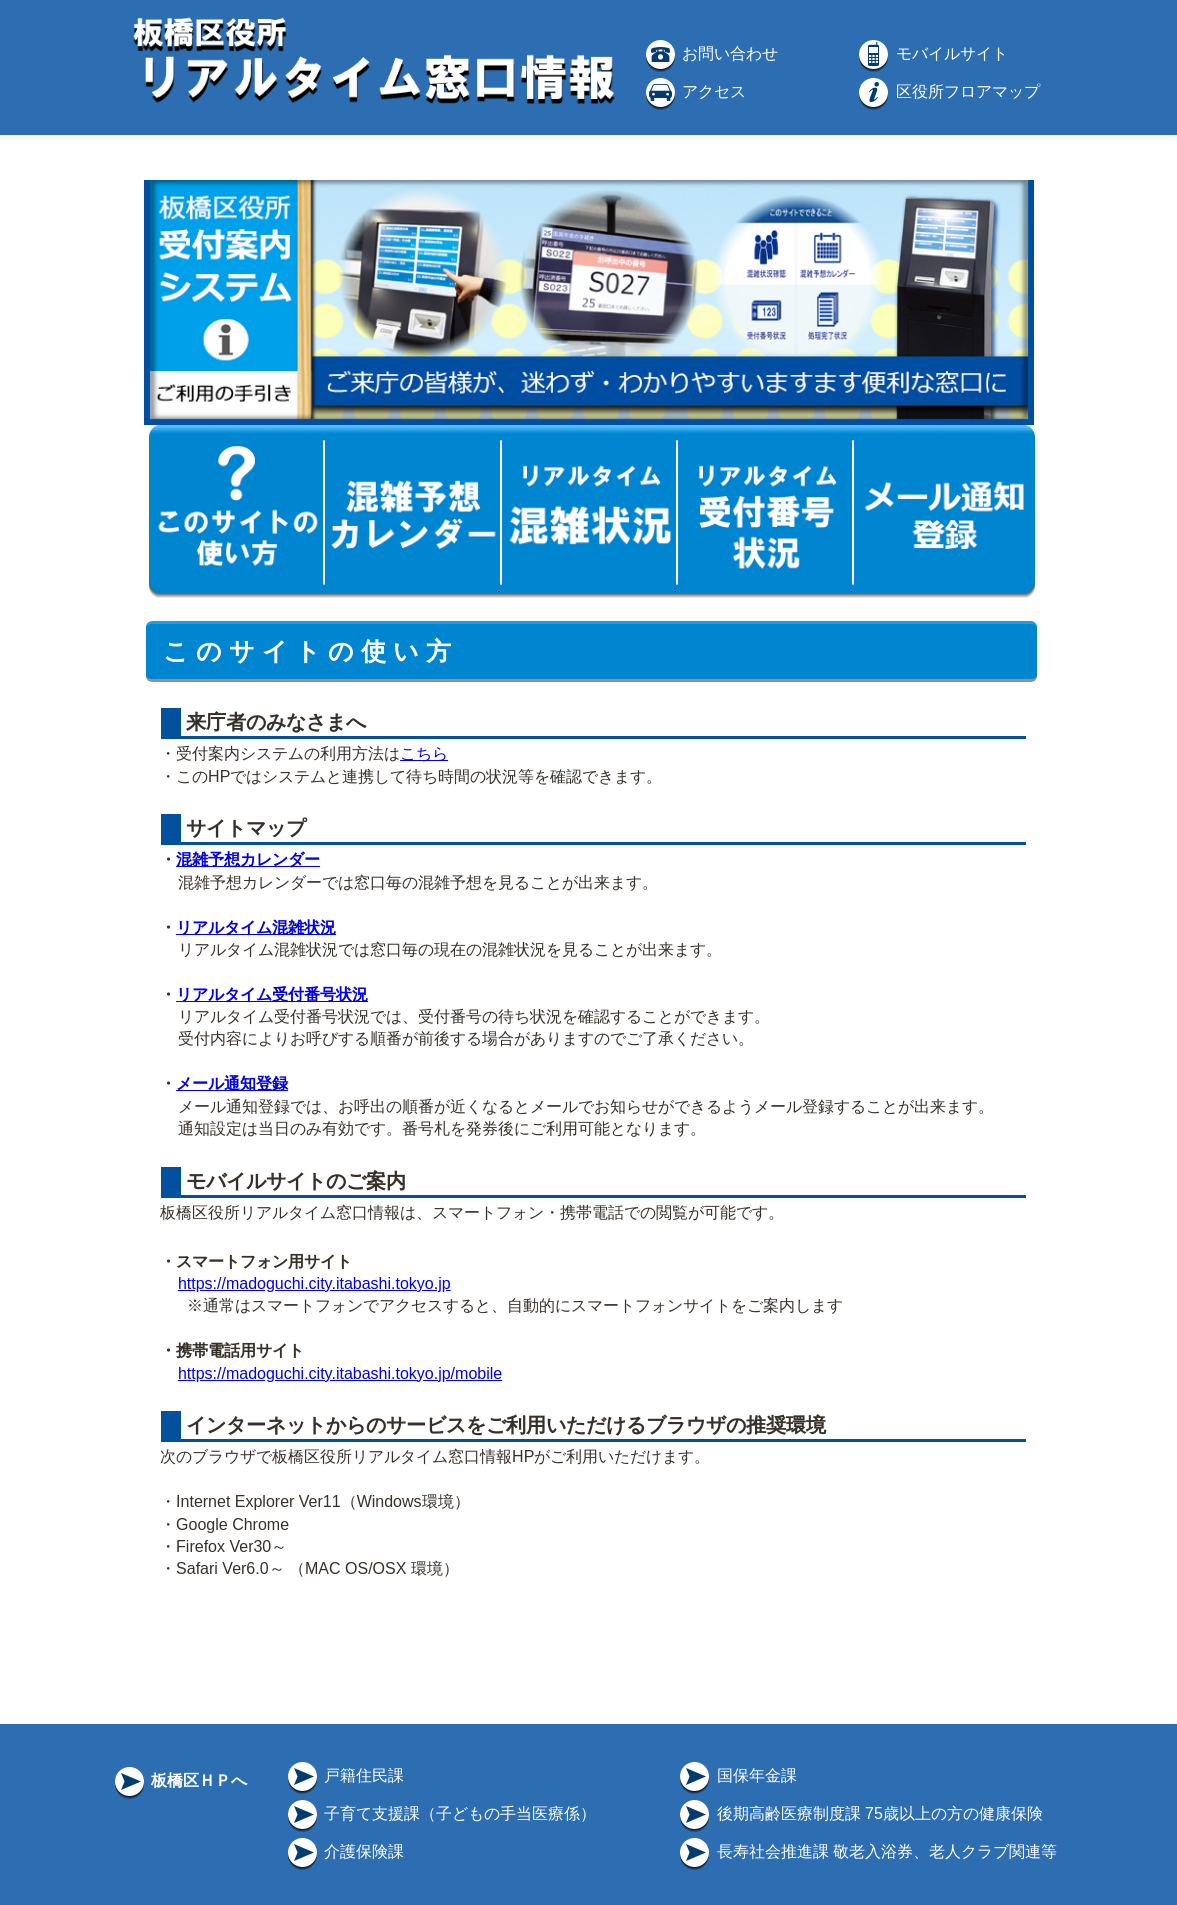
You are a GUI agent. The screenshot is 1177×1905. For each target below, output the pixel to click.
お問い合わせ (710, 53)
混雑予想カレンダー (248, 859)
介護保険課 (344, 1851)
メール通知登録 (232, 1083)
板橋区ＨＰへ (179, 1780)
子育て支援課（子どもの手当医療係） (440, 1813)
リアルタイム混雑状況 (256, 927)
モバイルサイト (931, 53)
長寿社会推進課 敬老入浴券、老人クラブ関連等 (866, 1851)
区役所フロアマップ (947, 91)
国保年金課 (736, 1775)
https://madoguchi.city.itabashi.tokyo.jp (314, 1283)
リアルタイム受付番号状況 (272, 994)
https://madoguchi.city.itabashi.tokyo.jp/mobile (340, 1373)
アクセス (694, 91)
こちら (424, 753)
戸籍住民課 (344, 1775)
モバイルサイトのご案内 (294, 1181)
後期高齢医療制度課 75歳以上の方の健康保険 (859, 1813)
